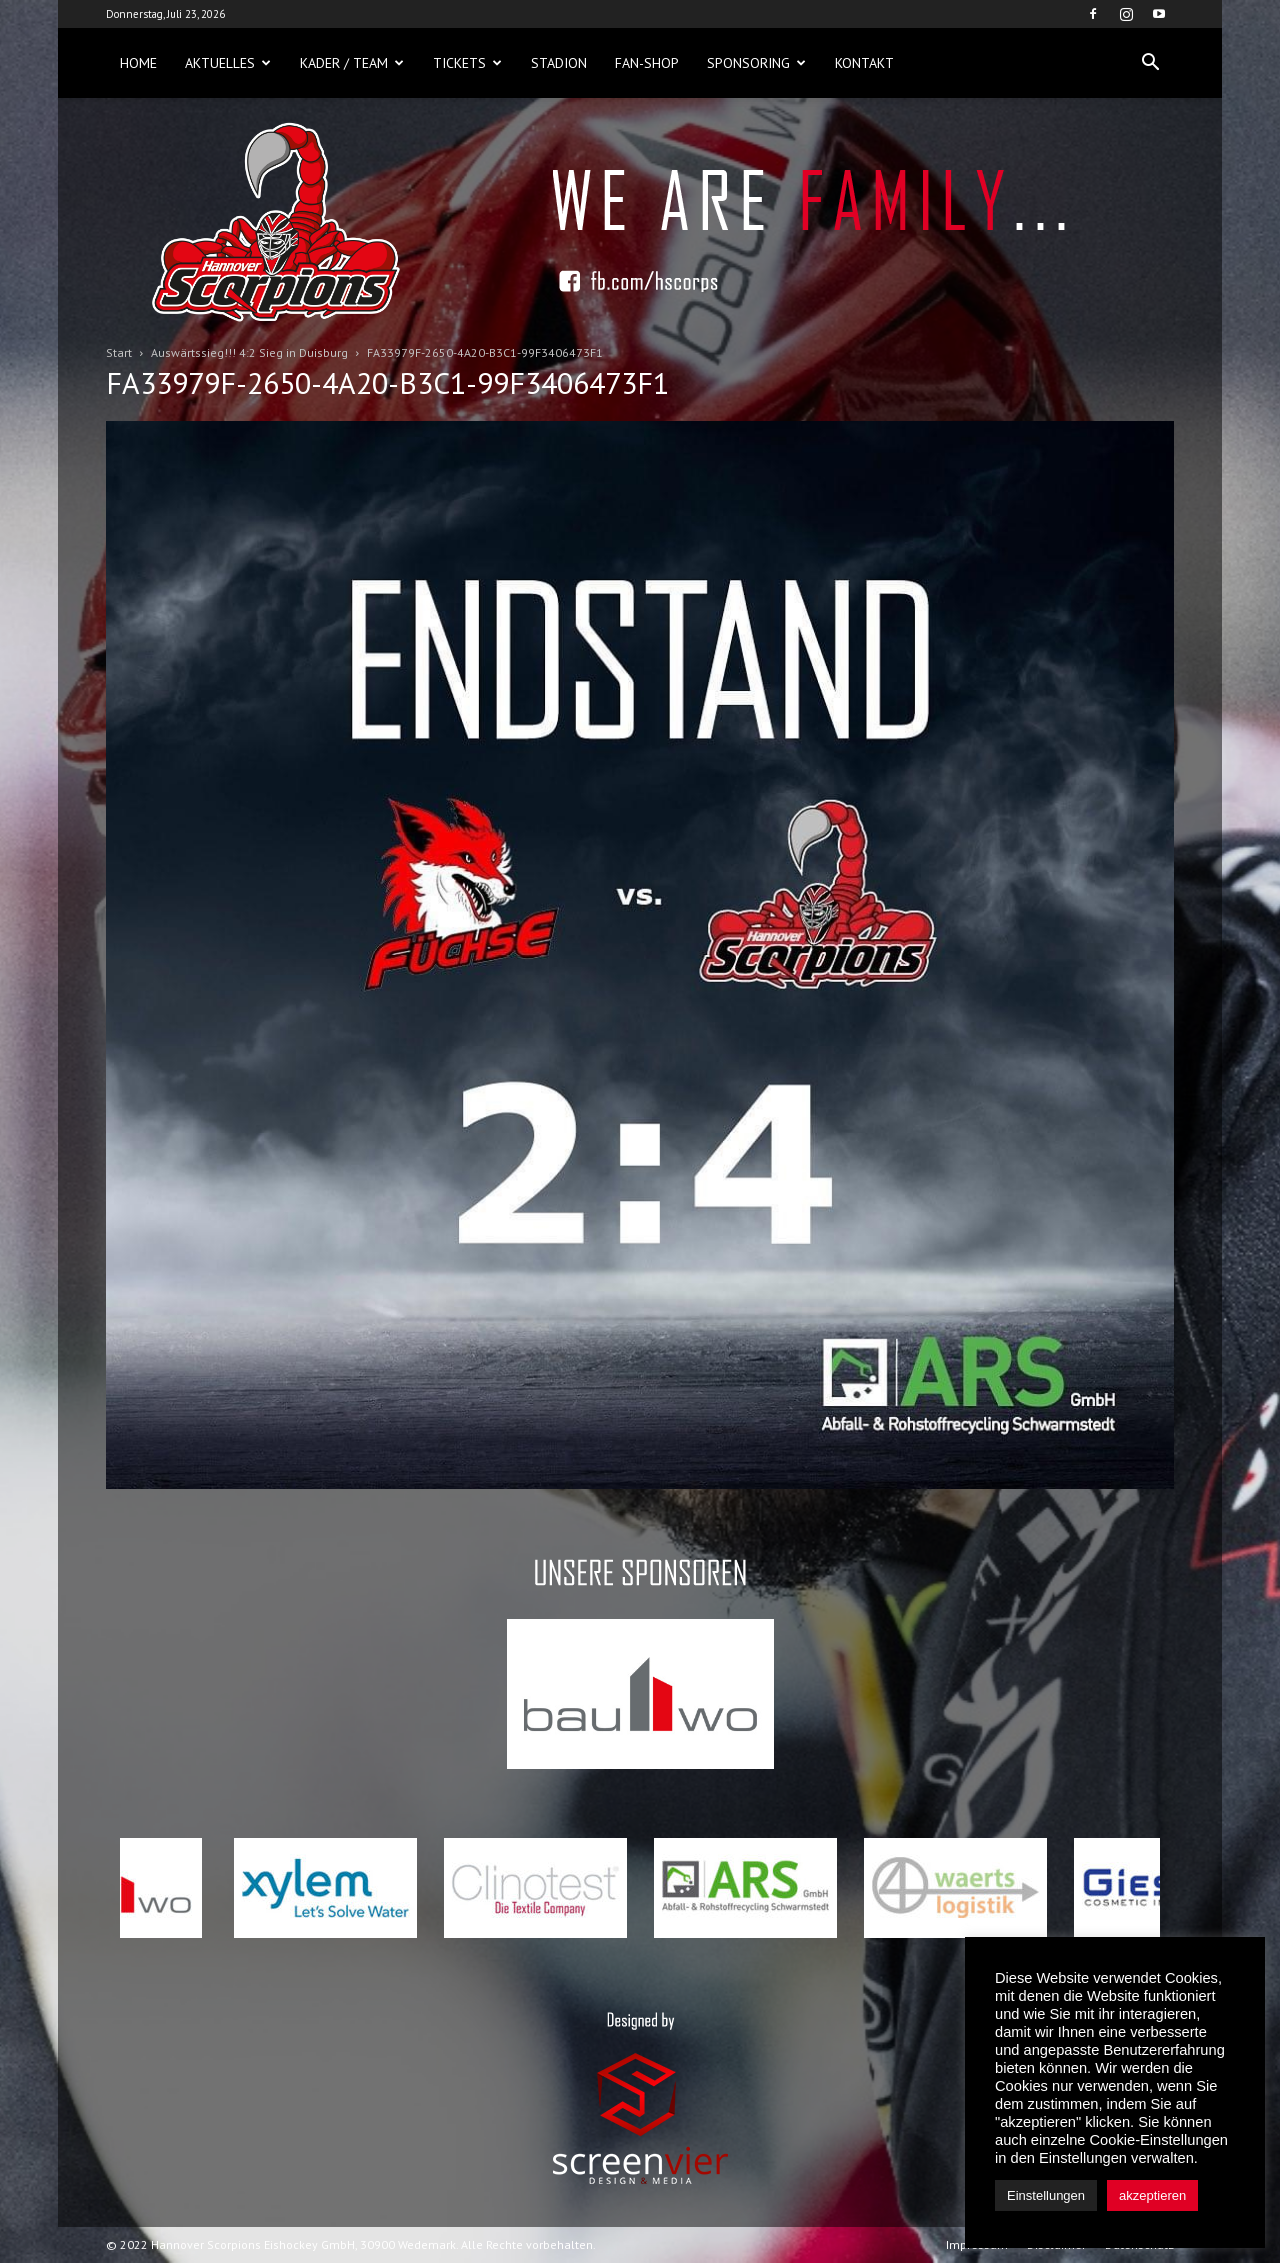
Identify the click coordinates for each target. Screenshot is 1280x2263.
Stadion (559, 63)
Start (119, 352)
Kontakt (864, 63)
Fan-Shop (647, 63)
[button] (1150, 63)
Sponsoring (756, 63)
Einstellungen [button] (1046, 2195)
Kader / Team (352, 63)
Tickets (467, 63)
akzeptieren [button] (1152, 2195)
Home (138, 63)
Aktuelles (228, 63)
